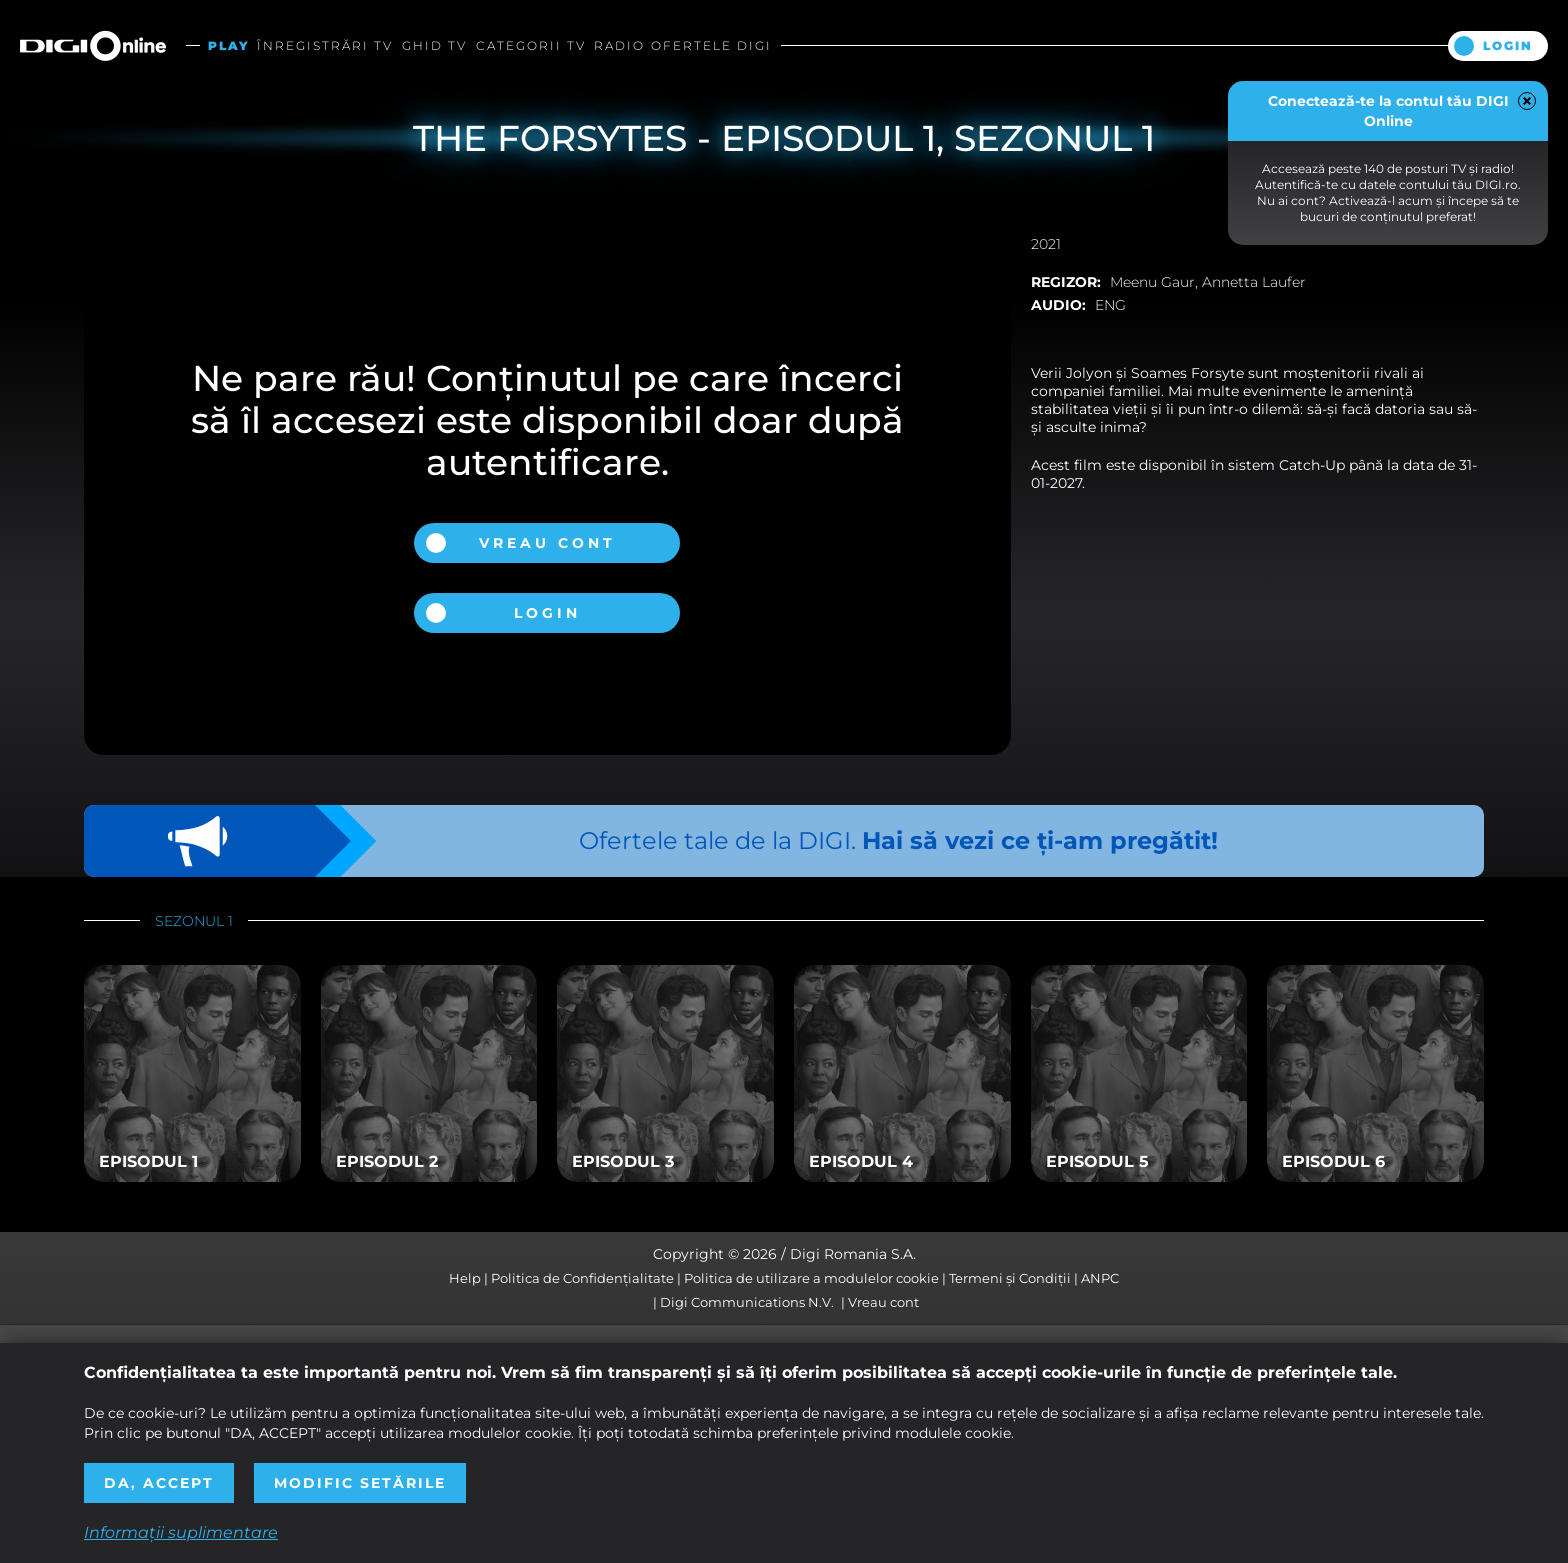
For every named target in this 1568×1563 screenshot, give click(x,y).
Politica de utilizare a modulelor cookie (811, 1278)
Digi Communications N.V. (747, 1302)
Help (465, 1278)
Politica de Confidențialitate (582, 1278)
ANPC (1100, 1278)
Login (1508, 45)
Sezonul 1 (194, 921)
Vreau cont (547, 543)
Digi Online (93, 45)
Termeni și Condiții (1010, 1278)
